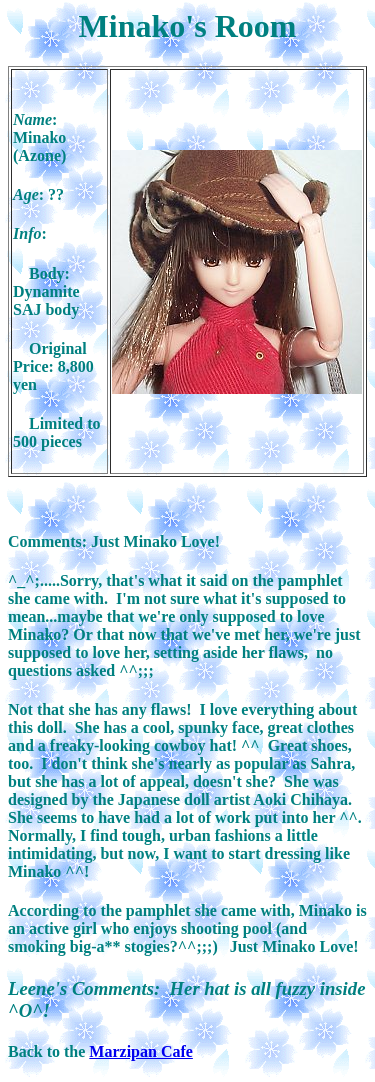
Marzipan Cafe (141, 1051)
